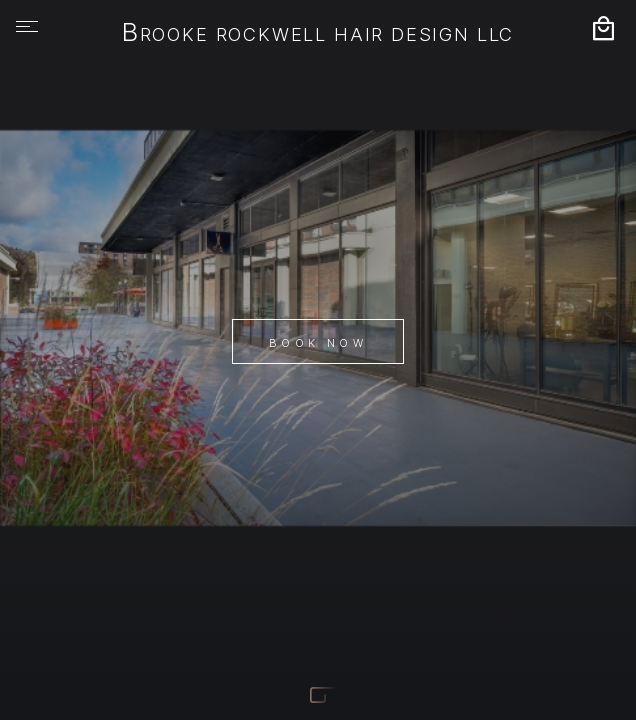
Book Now (318, 343)
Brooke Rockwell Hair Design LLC (318, 34)
